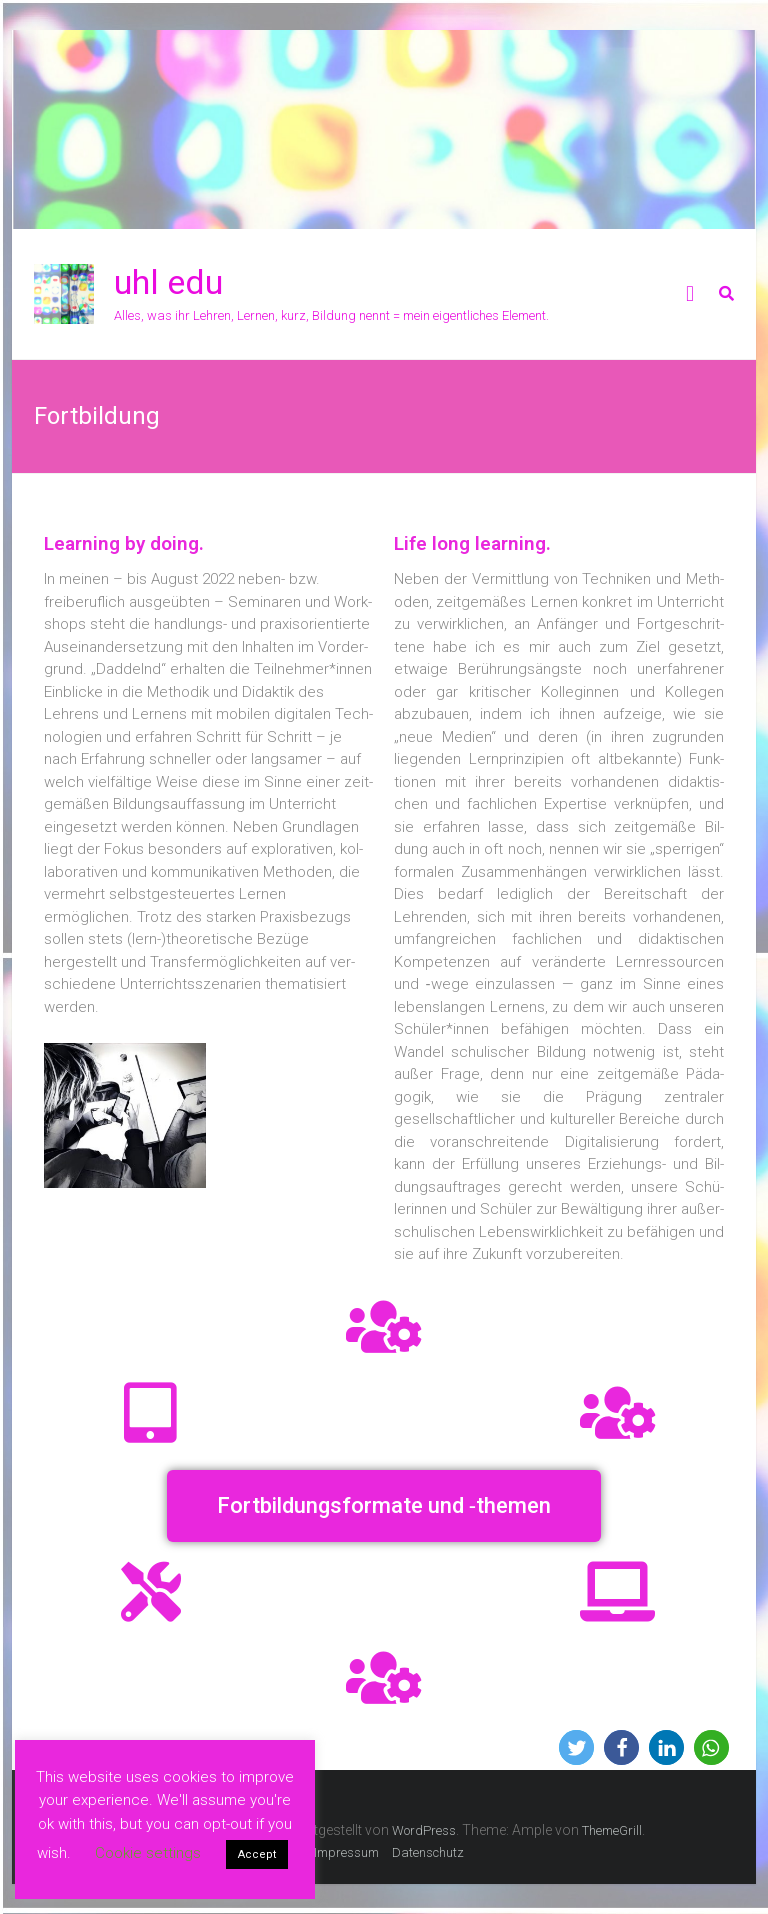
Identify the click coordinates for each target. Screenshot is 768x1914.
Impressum (346, 1852)
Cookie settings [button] (148, 1853)
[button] (384, 1506)
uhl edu (168, 282)
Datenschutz (428, 1852)
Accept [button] (257, 1854)
